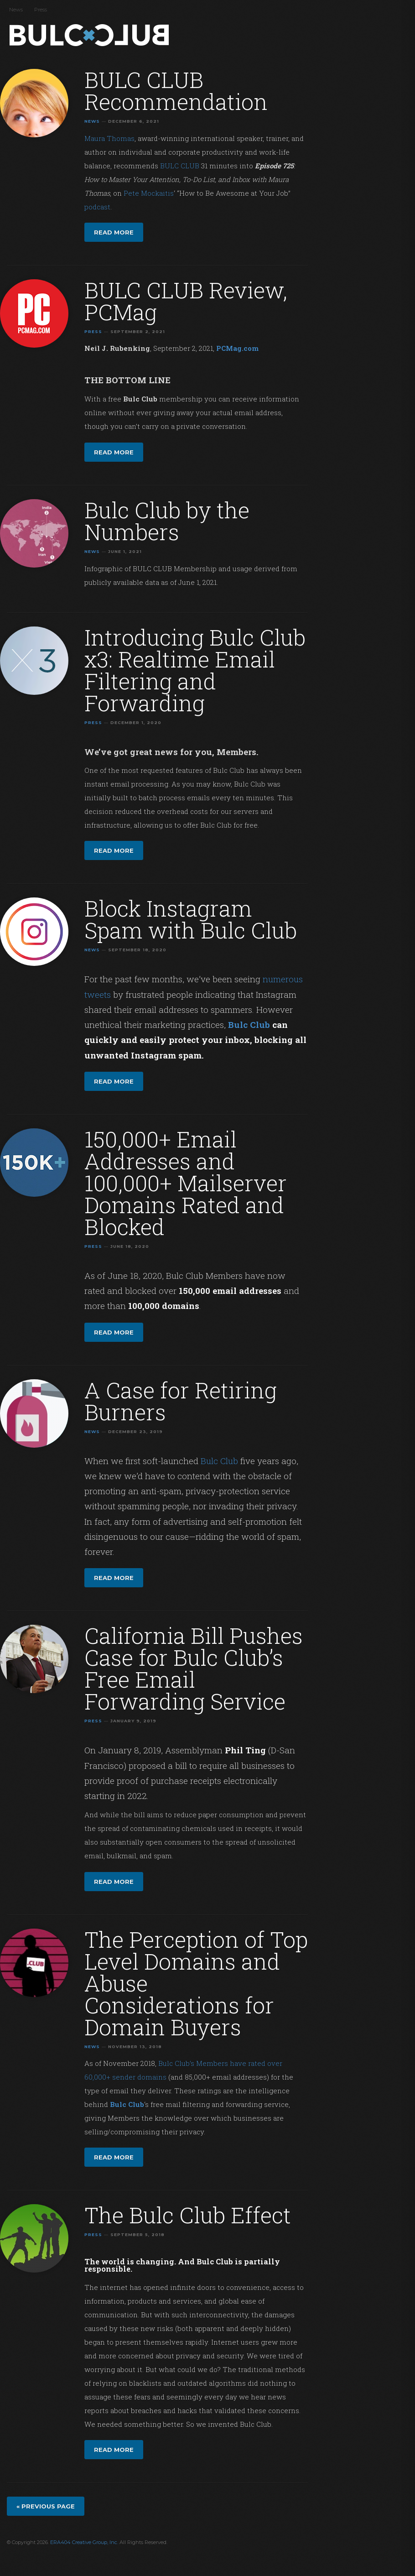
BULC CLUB (179, 165)
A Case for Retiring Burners (180, 1401)
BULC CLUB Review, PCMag (185, 301)
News (16, 9)
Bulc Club (91, 35)
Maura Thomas (109, 138)
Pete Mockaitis (149, 193)
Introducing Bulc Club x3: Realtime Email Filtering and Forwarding (195, 670)
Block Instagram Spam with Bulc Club (190, 919)
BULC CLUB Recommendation (176, 90)
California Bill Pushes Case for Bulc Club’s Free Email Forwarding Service (193, 1668)
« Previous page (45, 2506)
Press (40, 9)
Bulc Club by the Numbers (166, 520)
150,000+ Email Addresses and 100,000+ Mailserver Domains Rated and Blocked (185, 1183)
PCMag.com (237, 348)
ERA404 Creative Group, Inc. (84, 2542)
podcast (97, 206)
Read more (114, 232)
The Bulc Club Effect (187, 2215)
